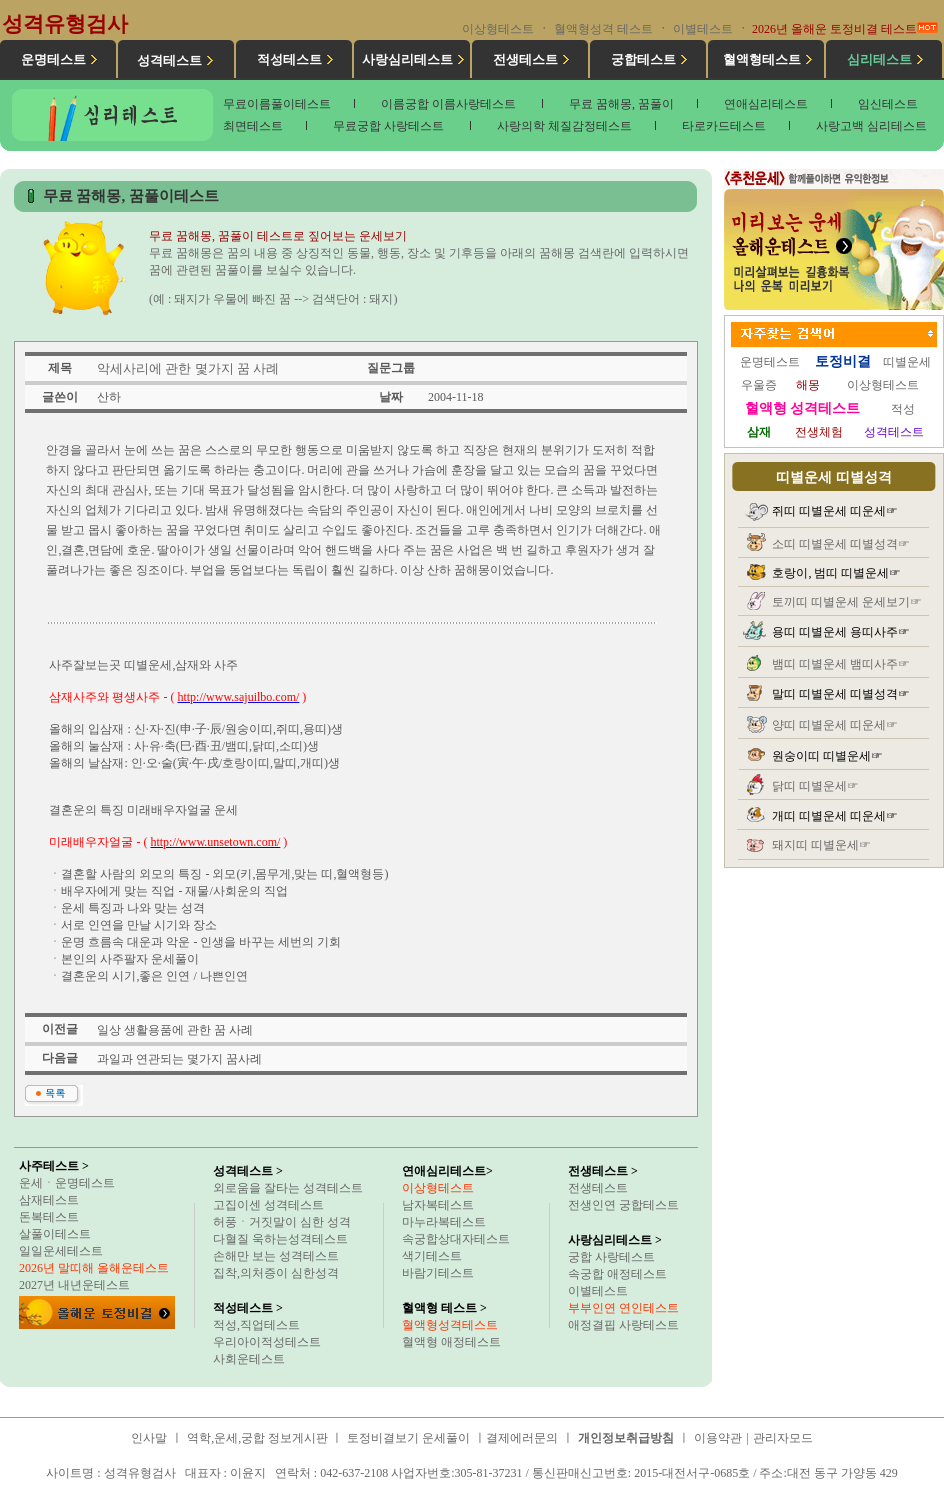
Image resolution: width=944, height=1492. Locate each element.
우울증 (759, 385)
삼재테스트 (49, 1200)
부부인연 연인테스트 (623, 1308)
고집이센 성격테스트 (268, 1205)
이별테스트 (703, 29)
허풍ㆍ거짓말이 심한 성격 (282, 1222)
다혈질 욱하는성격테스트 (280, 1239)
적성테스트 (289, 59)
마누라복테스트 (444, 1222)
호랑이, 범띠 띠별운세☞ (836, 573)
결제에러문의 (522, 1438)
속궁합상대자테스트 (456, 1239)
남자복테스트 (438, 1205)
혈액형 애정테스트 (451, 1342)
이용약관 (718, 1438)
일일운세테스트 (61, 1251)
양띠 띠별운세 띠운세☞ (835, 725)
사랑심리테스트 (407, 59)
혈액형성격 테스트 (603, 29)
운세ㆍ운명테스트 (67, 1183)
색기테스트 (432, 1256)
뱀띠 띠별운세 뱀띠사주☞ (841, 664)
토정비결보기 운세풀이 (408, 1438)
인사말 (149, 1438)
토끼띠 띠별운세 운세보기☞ (847, 602)
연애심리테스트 (766, 104)
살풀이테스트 (55, 1234)
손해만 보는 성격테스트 (276, 1256)
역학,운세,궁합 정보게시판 (259, 1438)
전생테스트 (525, 59)
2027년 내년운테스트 (74, 1285)
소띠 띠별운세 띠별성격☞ (841, 544)
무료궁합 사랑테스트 (390, 126)
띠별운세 (907, 362)
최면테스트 (253, 126)
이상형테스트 (498, 29)
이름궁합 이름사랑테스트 (450, 104)
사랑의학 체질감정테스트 (564, 126)
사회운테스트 (249, 1359)
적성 (903, 409)
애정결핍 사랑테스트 (623, 1325)
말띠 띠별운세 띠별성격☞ (841, 694)
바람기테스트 (438, 1273)
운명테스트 (53, 59)
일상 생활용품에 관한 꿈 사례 (175, 1030)
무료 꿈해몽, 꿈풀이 (621, 104)
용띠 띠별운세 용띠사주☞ (841, 632)
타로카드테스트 (724, 126)
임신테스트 (888, 104)
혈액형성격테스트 (450, 1325)
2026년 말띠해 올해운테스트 (94, 1268)
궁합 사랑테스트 (611, 1257)
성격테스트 (169, 60)
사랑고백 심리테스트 (871, 126)
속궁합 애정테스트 (617, 1274)
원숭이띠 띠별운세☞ (827, 756)
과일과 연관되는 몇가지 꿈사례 (179, 1059)
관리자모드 (783, 1438)
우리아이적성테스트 (267, 1342)
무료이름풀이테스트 (277, 104)
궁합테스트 (643, 59)
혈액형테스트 (762, 59)
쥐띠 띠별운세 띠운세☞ (835, 511)
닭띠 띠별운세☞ (815, 786)
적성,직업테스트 (256, 1325)
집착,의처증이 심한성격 (276, 1273)
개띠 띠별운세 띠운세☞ (835, 816)
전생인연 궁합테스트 (623, 1205)
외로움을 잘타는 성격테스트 (288, 1188)
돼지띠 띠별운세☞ (821, 845)
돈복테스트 (49, 1217)
